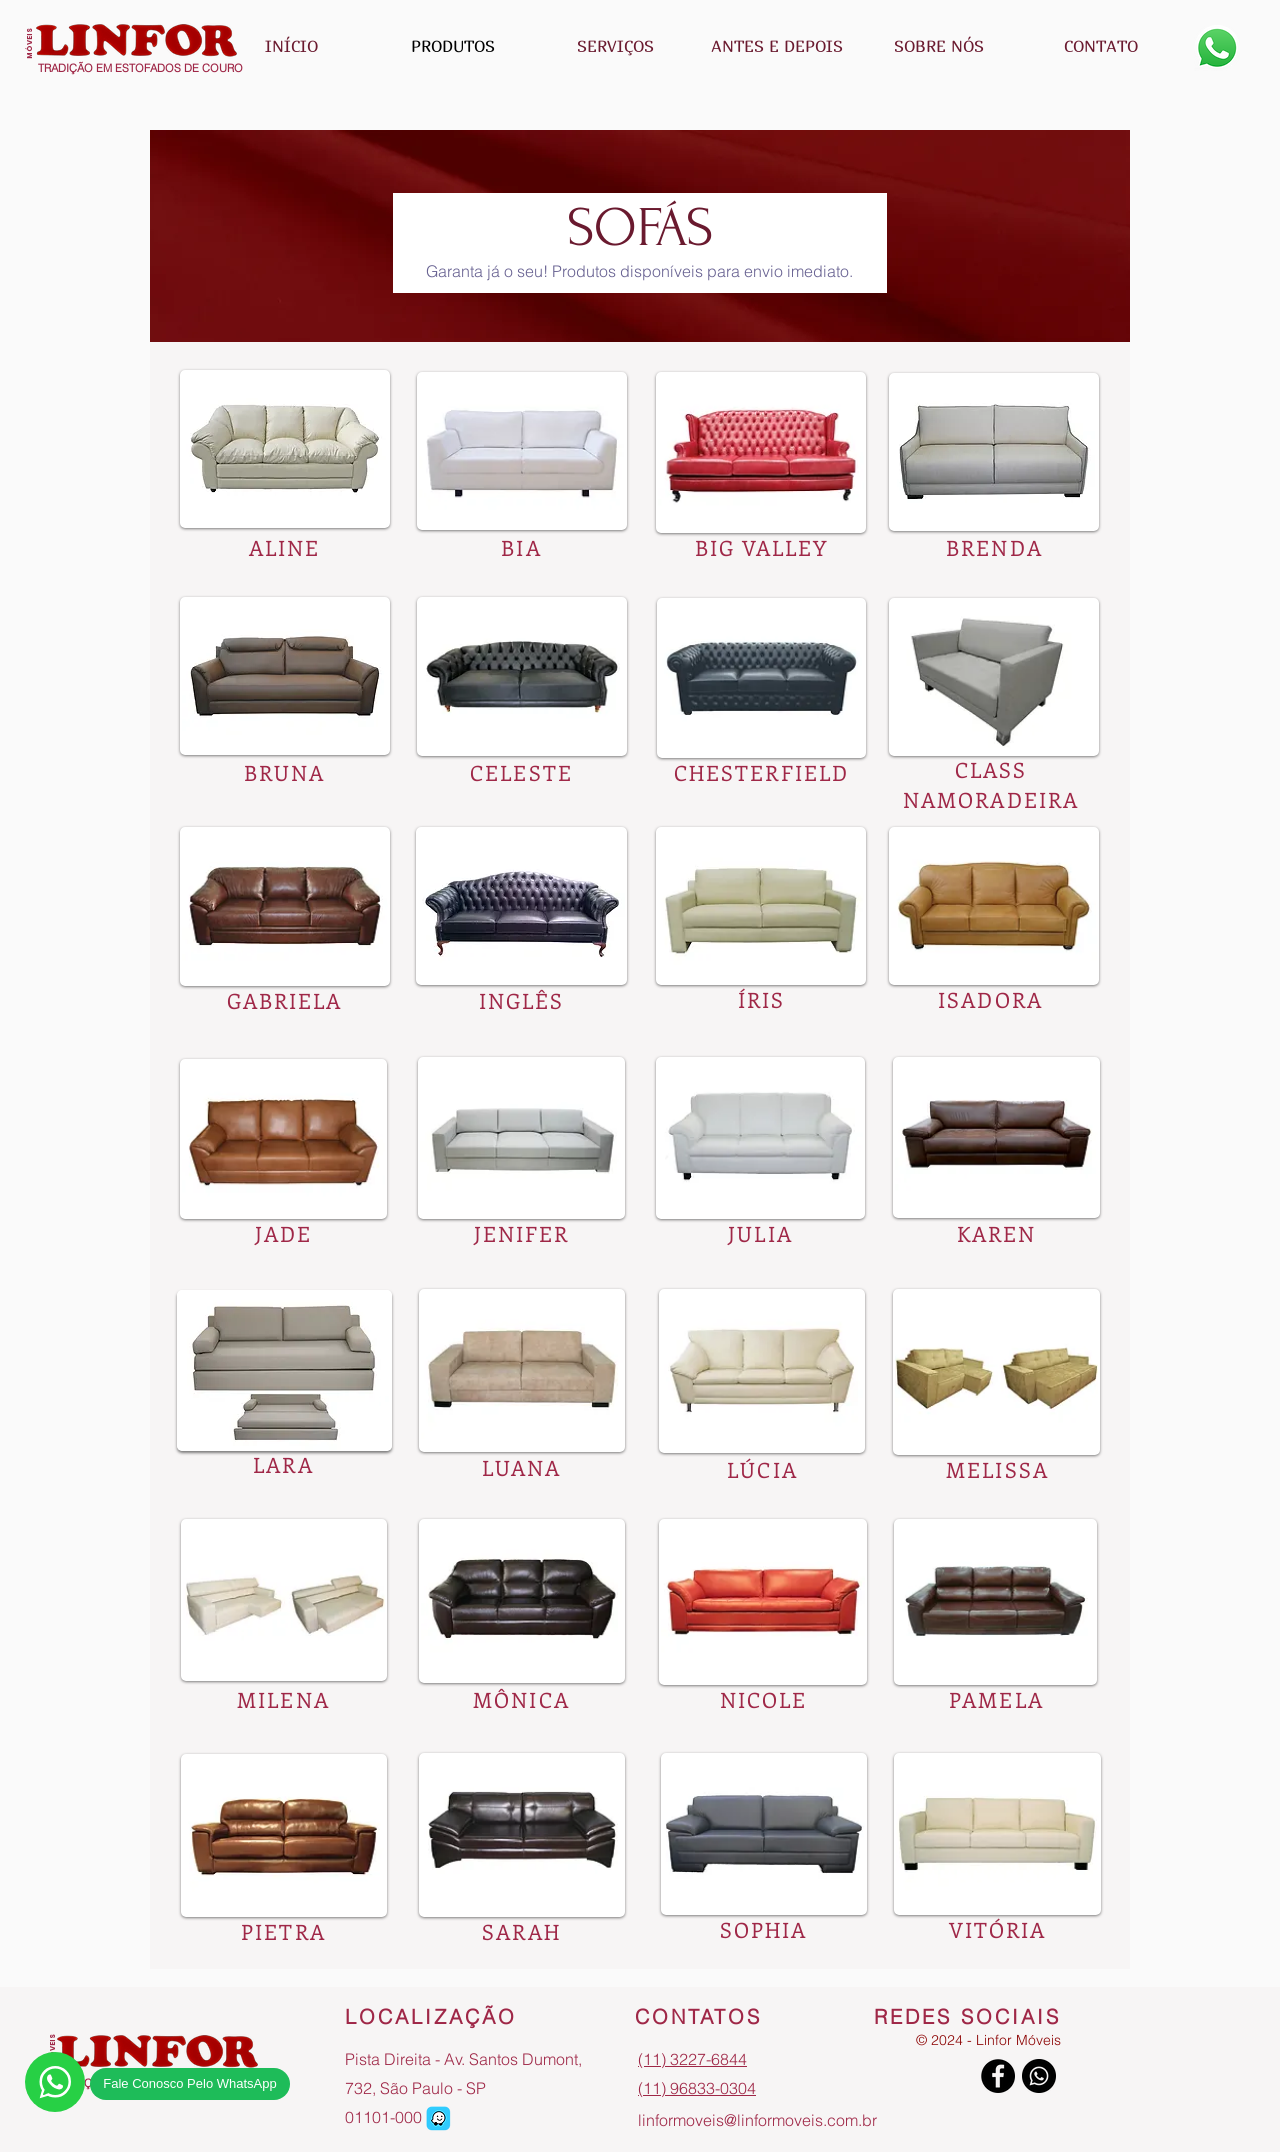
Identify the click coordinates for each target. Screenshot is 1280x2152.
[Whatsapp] (1217, 48)
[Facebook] (998, 2076)
